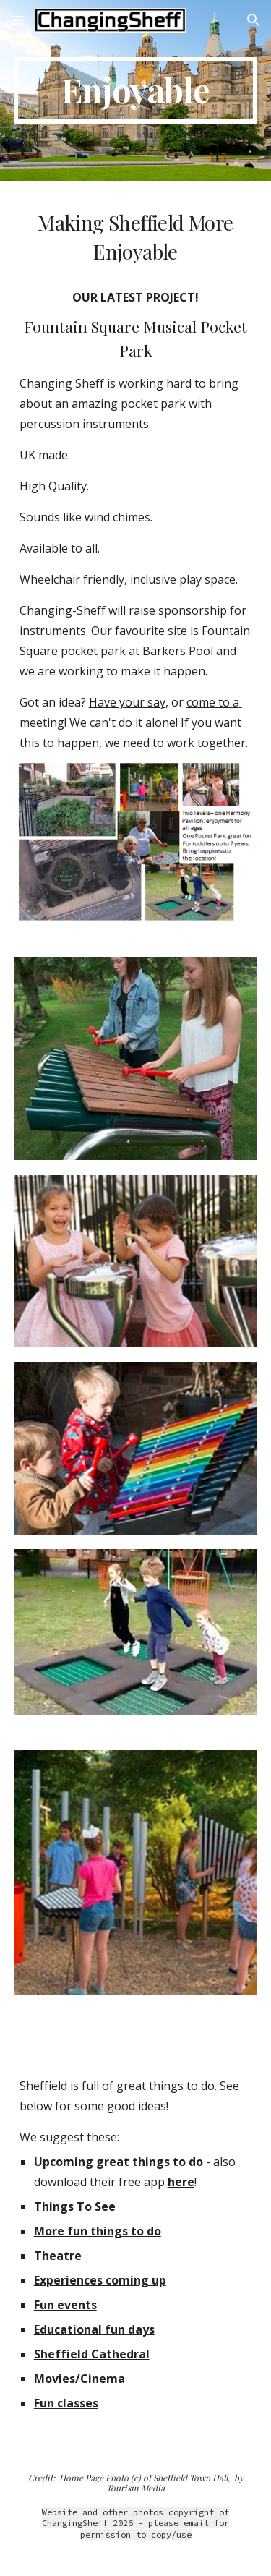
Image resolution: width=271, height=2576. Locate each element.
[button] (17, 20)
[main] (136, 90)
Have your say (127, 702)
